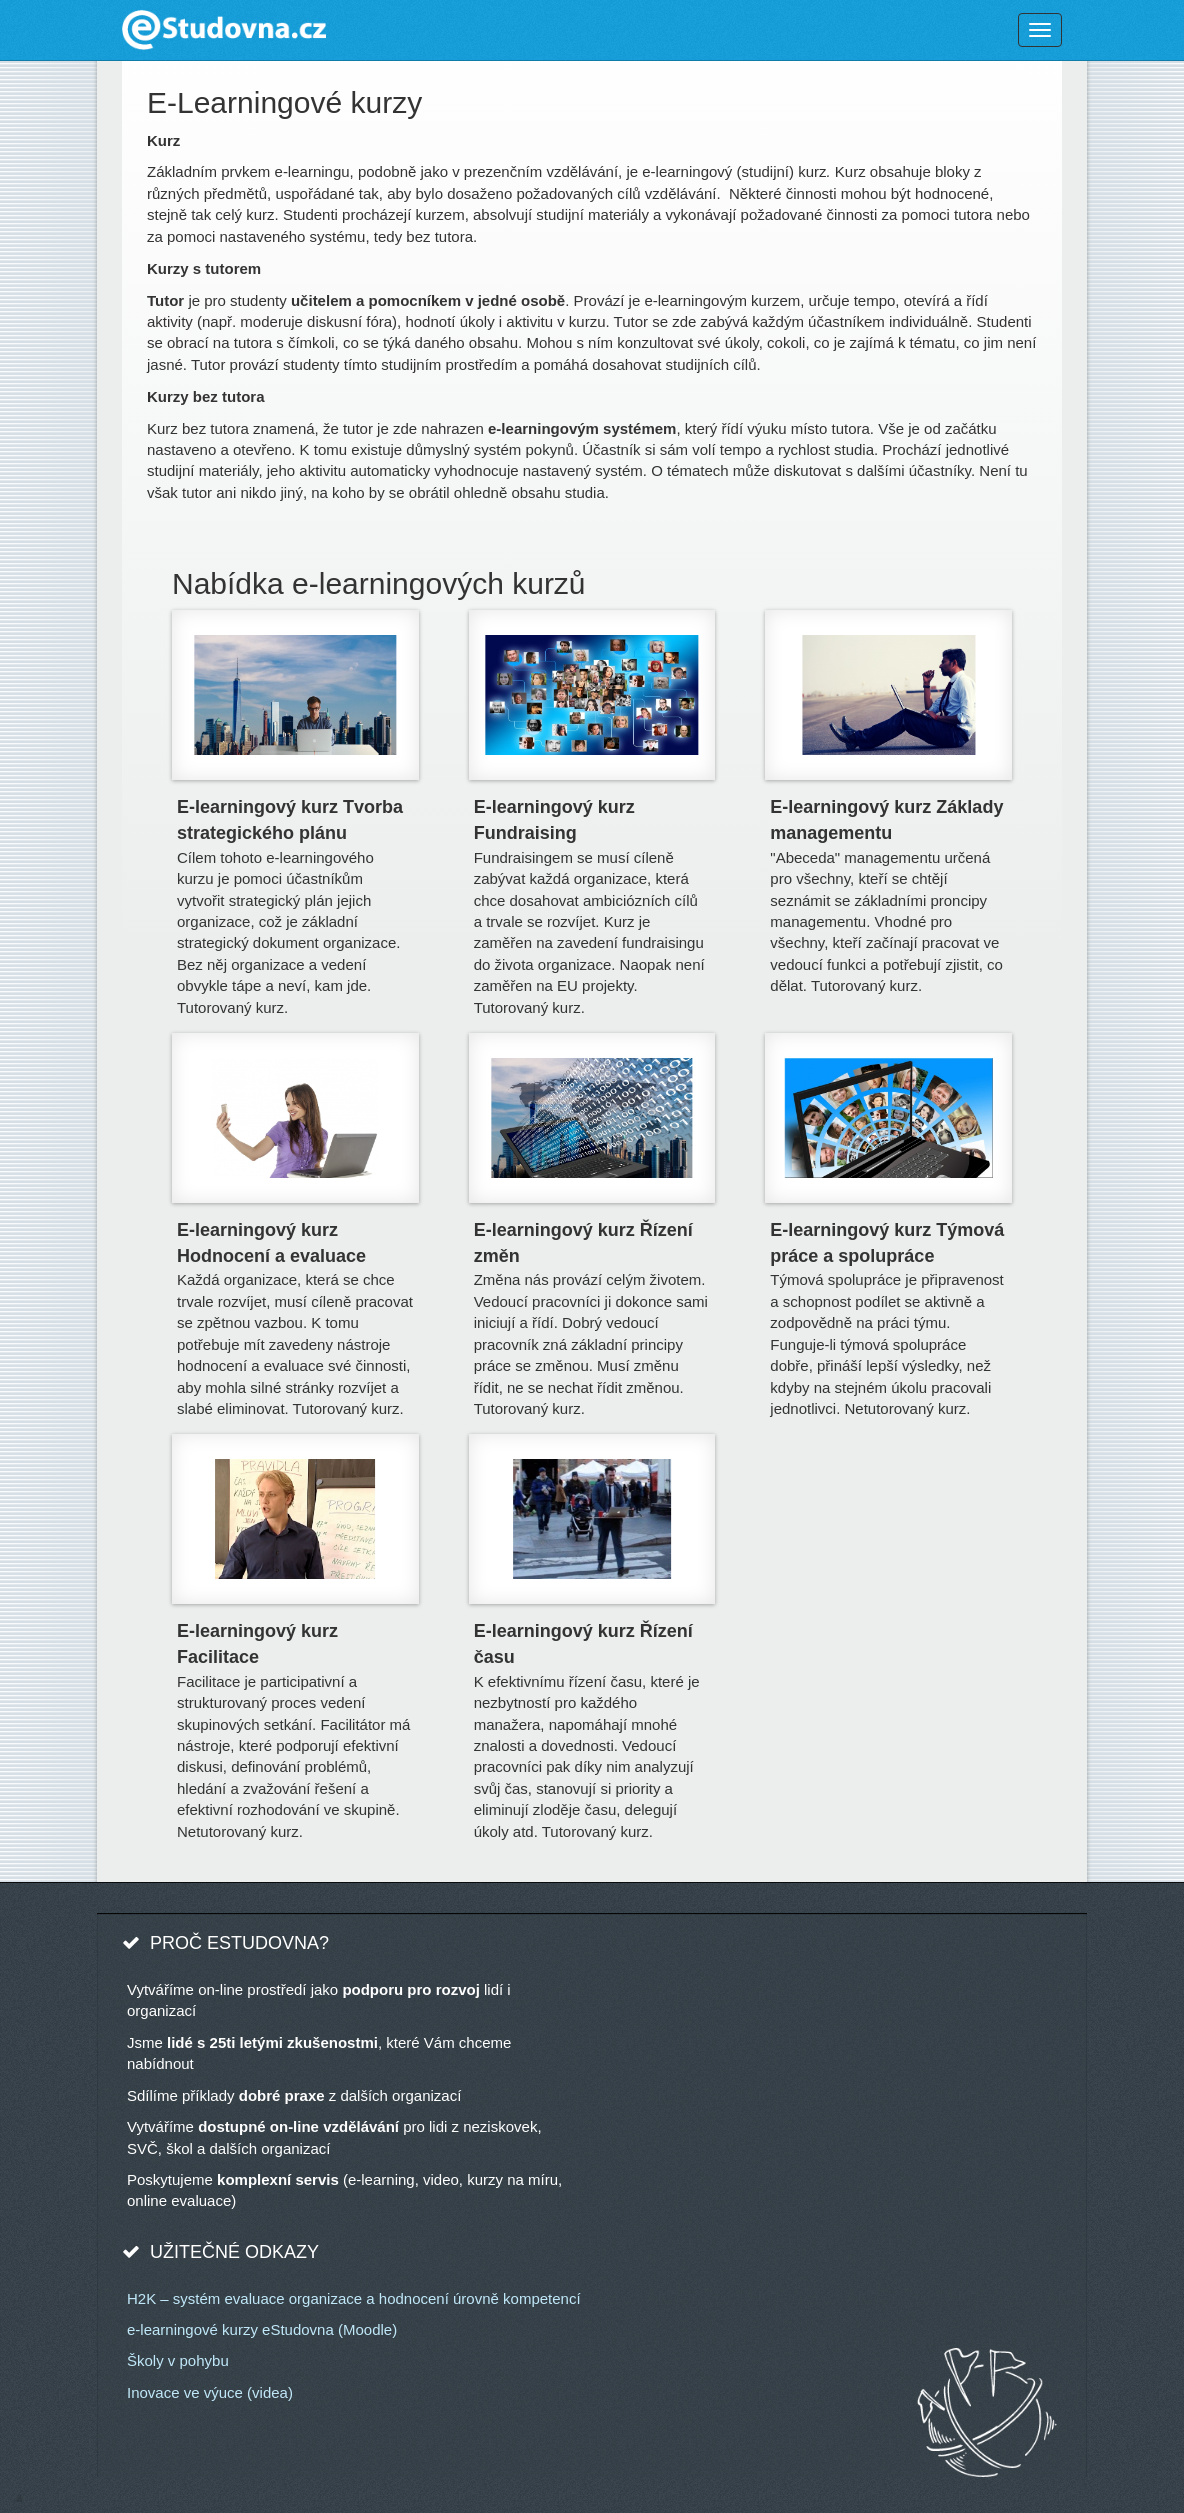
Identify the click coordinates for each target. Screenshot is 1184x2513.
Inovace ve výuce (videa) (210, 2392)
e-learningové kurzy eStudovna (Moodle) (262, 2329)
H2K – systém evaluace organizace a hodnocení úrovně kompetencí (354, 2298)
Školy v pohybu (178, 2360)
